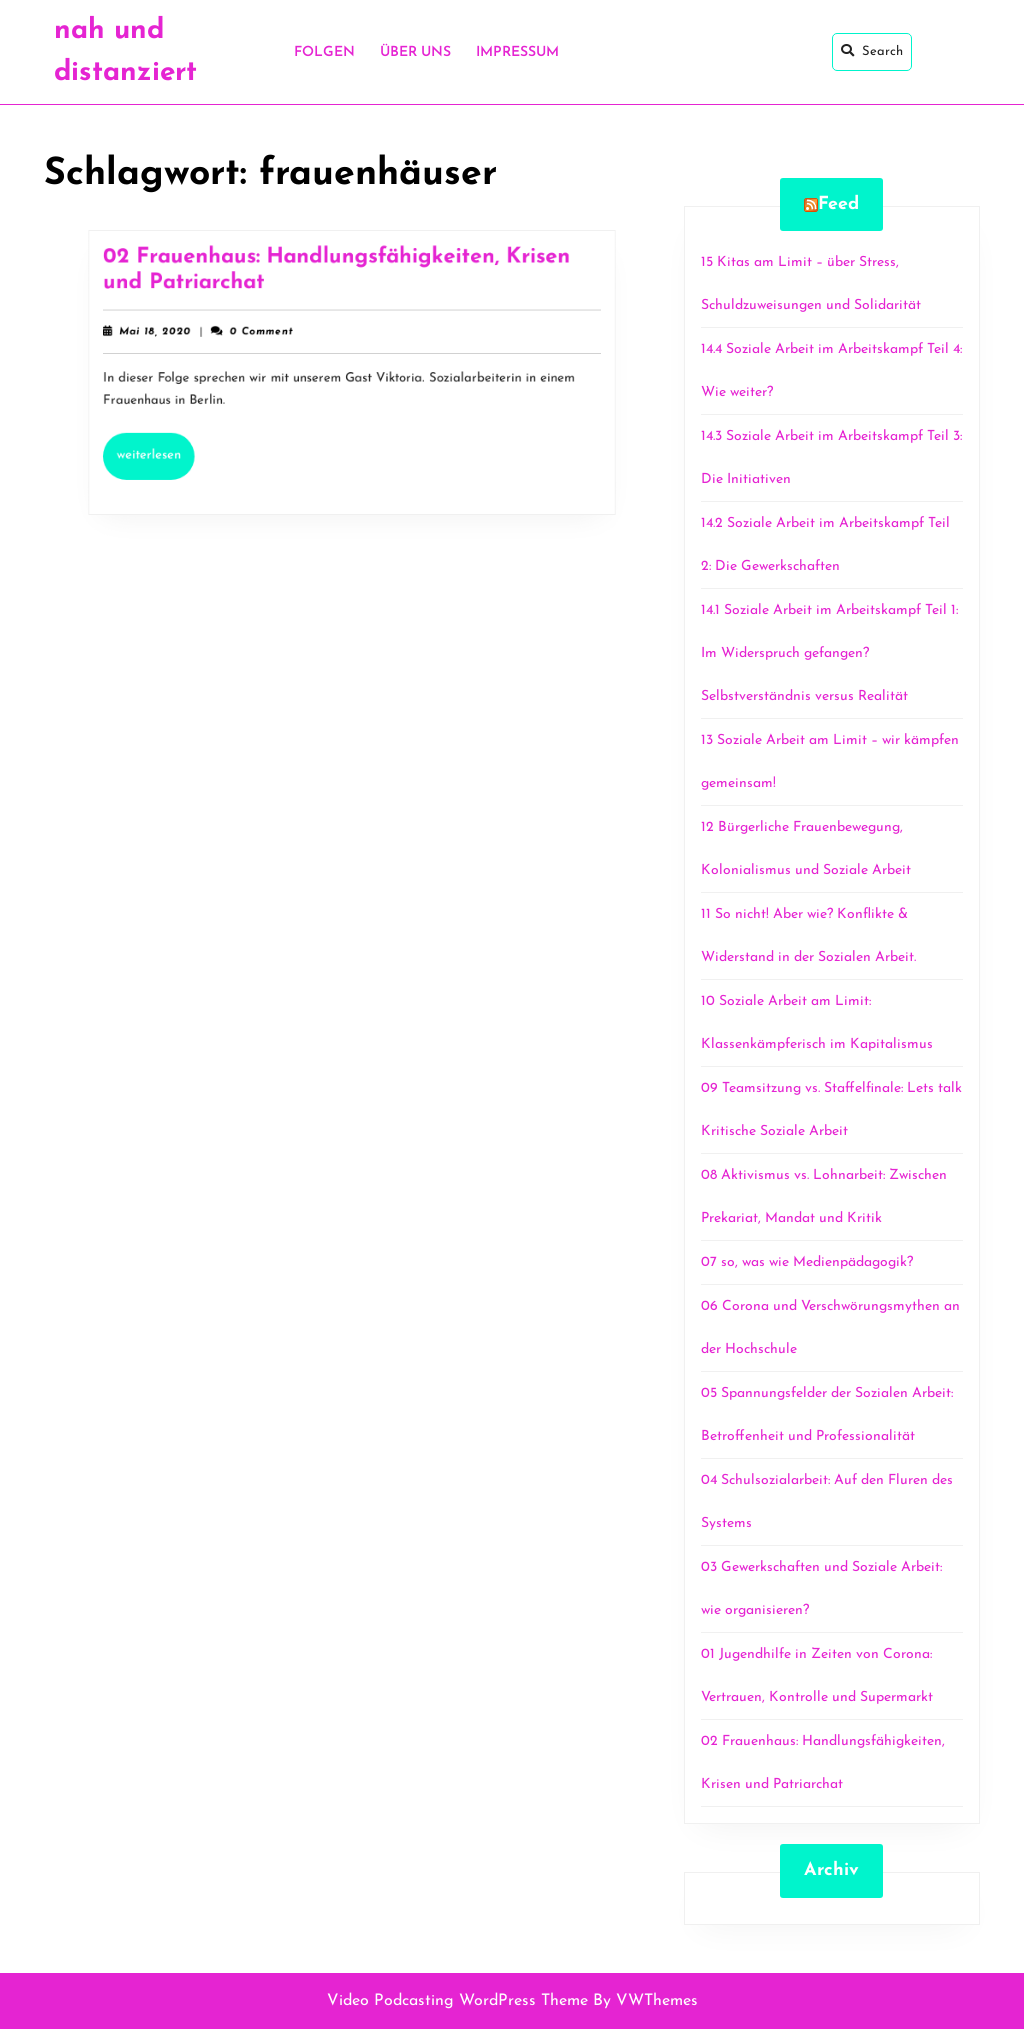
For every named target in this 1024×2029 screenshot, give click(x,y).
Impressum (517, 52)
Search (872, 51)
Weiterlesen (173, 446)
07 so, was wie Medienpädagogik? (807, 1262)
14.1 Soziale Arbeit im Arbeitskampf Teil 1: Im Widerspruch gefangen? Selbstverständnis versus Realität (829, 653)
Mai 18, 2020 (172, 335)
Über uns (415, 52)
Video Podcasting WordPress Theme (457, 2001)
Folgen (324, 52)
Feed (838, 204)
